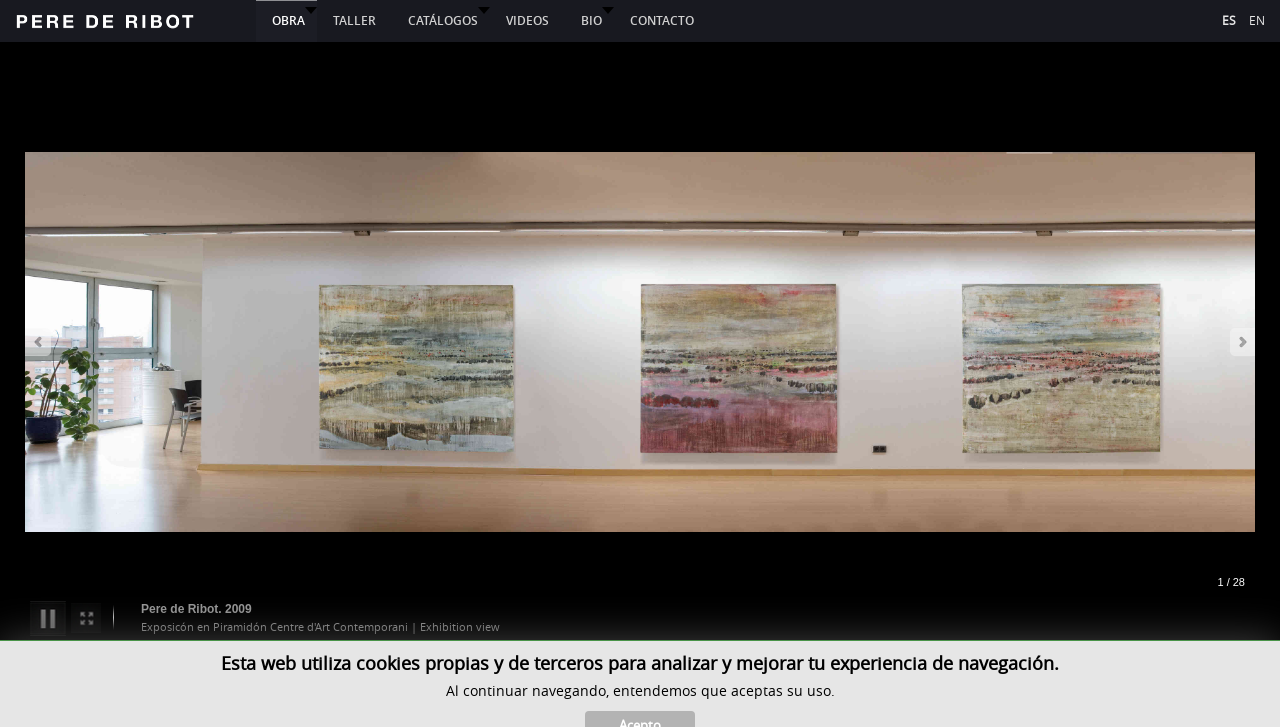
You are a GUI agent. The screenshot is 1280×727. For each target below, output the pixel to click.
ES (1230, 20)
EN (1257, 20)
